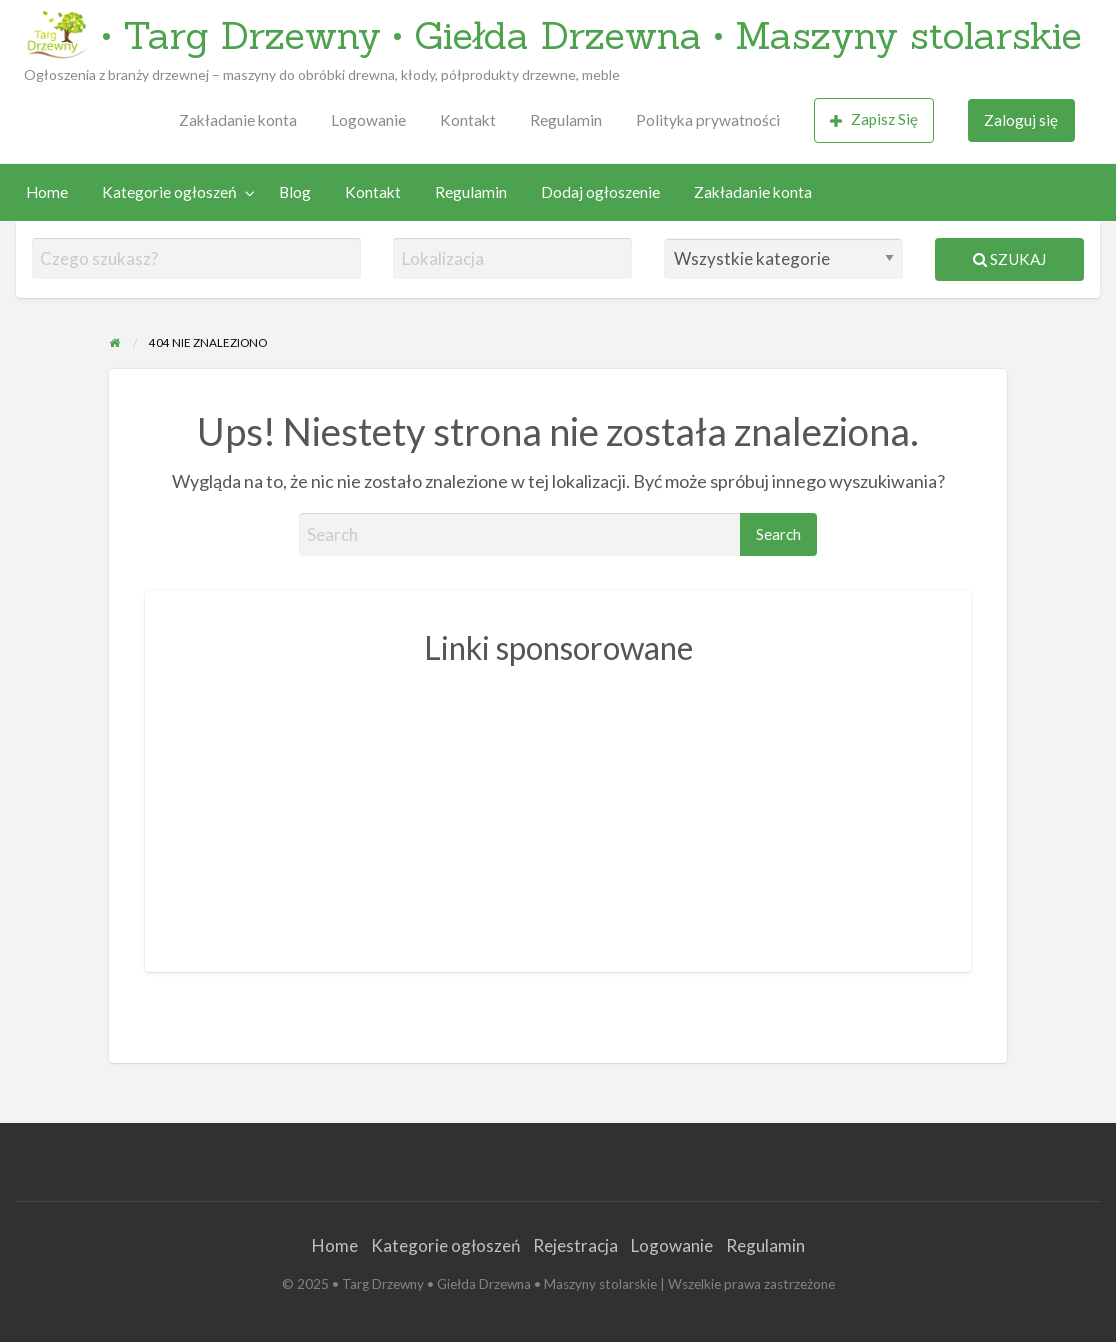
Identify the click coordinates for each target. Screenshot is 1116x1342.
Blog (295, 192)
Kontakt (468, 120)
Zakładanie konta (238, 120)
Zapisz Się (874, 119)
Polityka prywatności (708, 120)
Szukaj (1009, 259)
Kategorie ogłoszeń (169, 192)
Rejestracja (575, 1245)
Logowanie (368, 120)
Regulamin (566, 120)
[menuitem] (238, 120)
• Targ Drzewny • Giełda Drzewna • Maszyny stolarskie (592, 35)
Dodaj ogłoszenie (600, 192)
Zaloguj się (1021, 120)
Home (47, 192)
